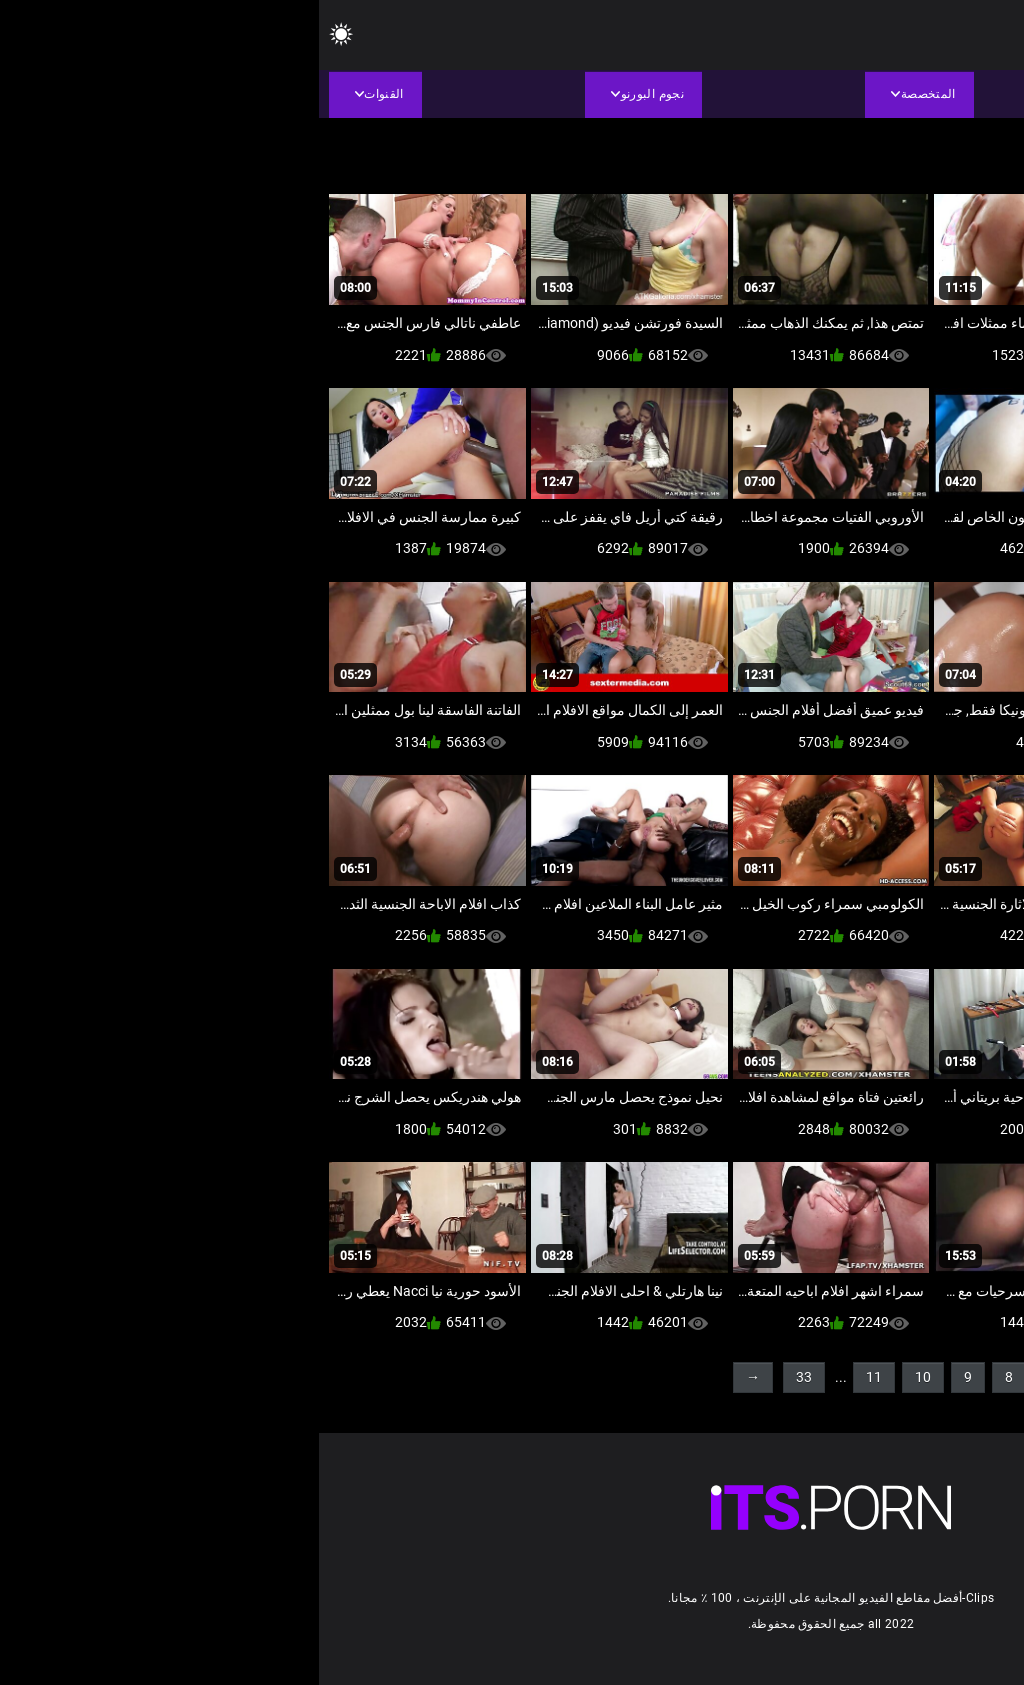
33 (485, 1377)
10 (604, 1377)
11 (555, 1377)
